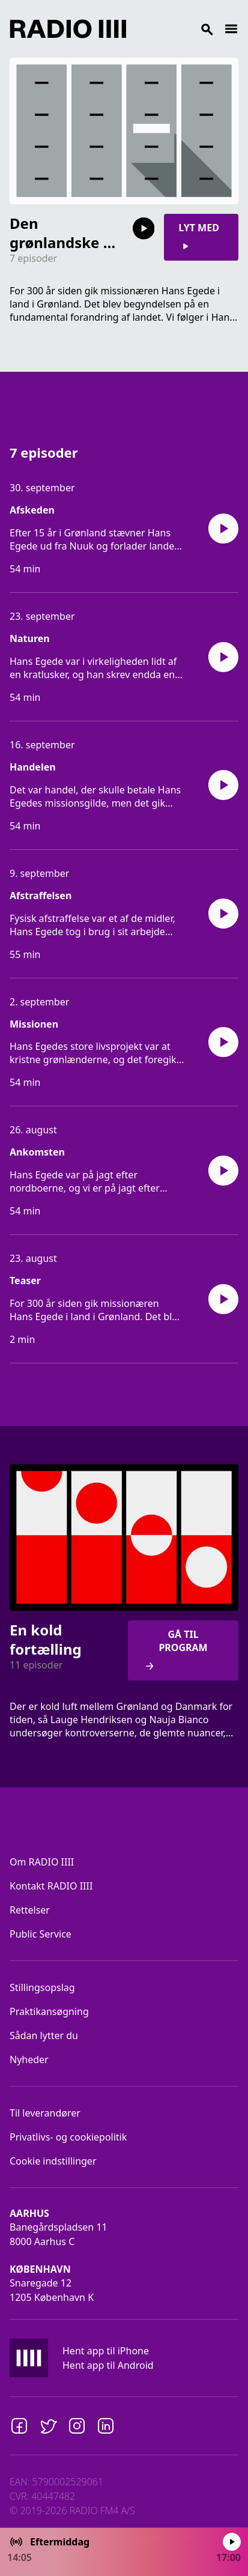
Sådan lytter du (44, 2035)
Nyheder (29, 2059)
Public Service (40, 1934)
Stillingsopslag (42, 1987)
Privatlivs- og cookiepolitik (68, 2137)
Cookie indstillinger (53, 2161)
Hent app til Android (108, 2365)
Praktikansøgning (49, 2011)
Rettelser (30, 1910)
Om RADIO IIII (42, 1861)
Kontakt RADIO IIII (51, 1886)
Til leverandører (45, 2113)
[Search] (175, 28)
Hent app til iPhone (105, 2350)
